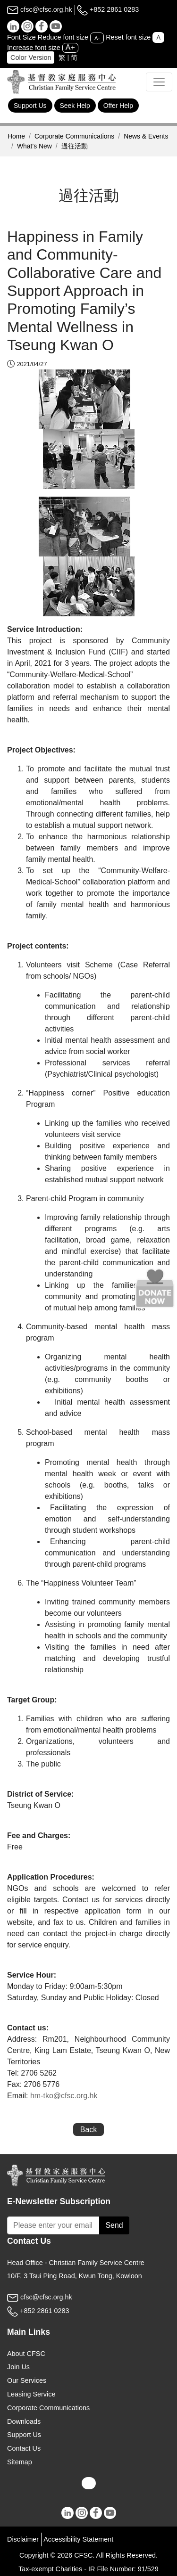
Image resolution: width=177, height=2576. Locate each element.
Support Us (30, 105)
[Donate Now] (155, 1288)
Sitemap (19, 2462)
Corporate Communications (74, 136)
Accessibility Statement (78, 2539)
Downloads (24, 2421)
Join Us (18, 2367)
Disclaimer (23, 2539)
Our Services (26, 2380)
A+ (70, 47)
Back (88, 2130)
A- (97, 38)
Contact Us (24, 2448)
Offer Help (118, 105)
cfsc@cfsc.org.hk (39, 9)
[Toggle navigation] (159, 82)
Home (16, 136)
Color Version (30, 57)
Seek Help (75, 105)
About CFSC (26, 2353)
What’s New (34, 146)
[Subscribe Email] (53, 2225)
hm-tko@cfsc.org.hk (64, 2096)
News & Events (146, 136)
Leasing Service (31, 2394)
